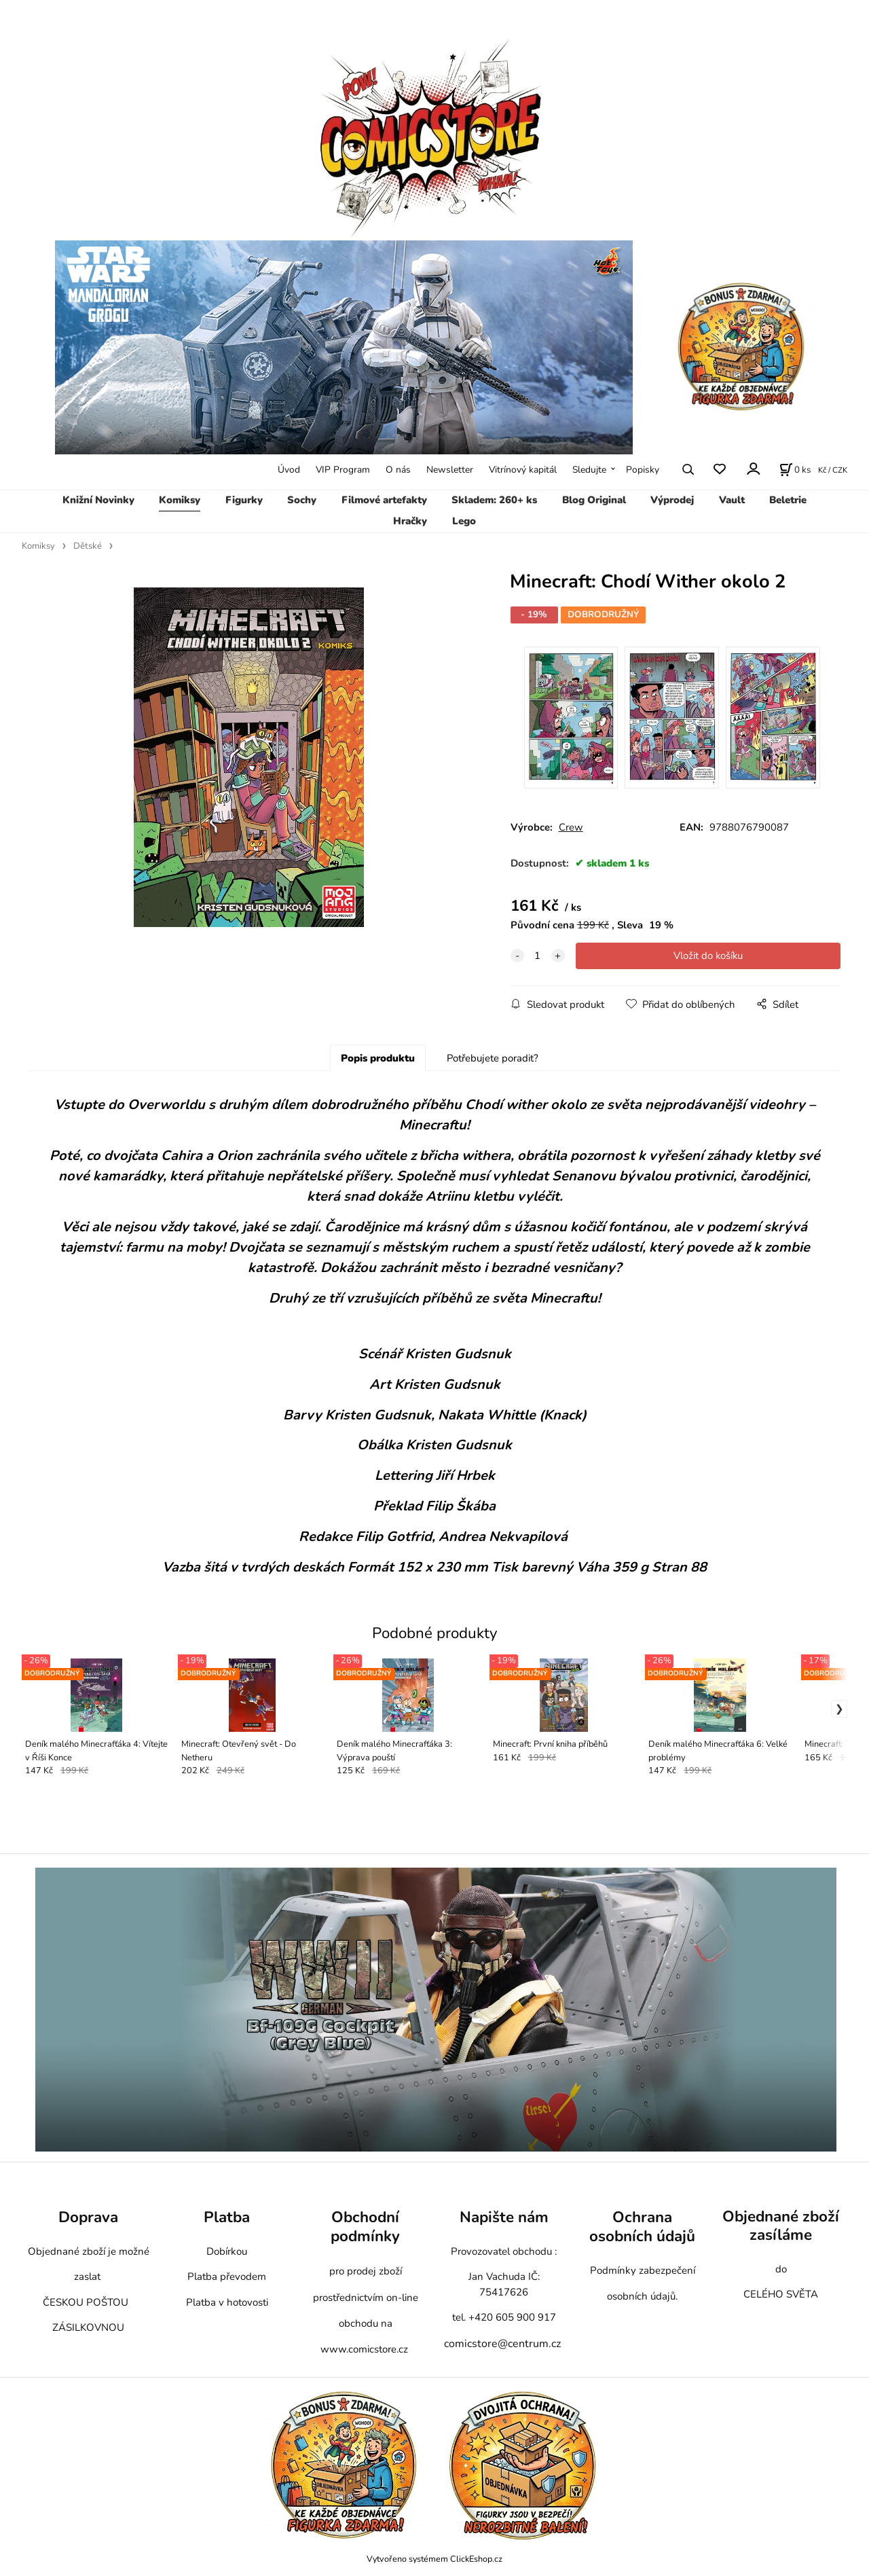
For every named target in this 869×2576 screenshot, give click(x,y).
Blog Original (594, 500)
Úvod (289, 469)
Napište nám (504, 2217)
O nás (398, 469)
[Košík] (795, 469)
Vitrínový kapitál (523, 469)
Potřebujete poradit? (492, 1058)
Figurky (244, 500)
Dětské (87, 546)
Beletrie (788, 500)
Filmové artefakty (384, 500)
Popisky (642, 469)
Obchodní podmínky (365, 2227)
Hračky (410, 521)
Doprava (88, 2217)
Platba (227, 2217)
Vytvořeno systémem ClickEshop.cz (434, 2558)
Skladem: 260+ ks (494, 500)
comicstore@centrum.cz (502, 2343)
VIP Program (343, 469)
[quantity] (537, 955)
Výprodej (672, 500)
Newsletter (449, 469)
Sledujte (589, 469)
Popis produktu (378, 1058)
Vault (732, 500)
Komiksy (179, 500)
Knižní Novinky (98, 500)
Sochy (301, 500)
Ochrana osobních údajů (642, 2227)
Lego (464, 521)
